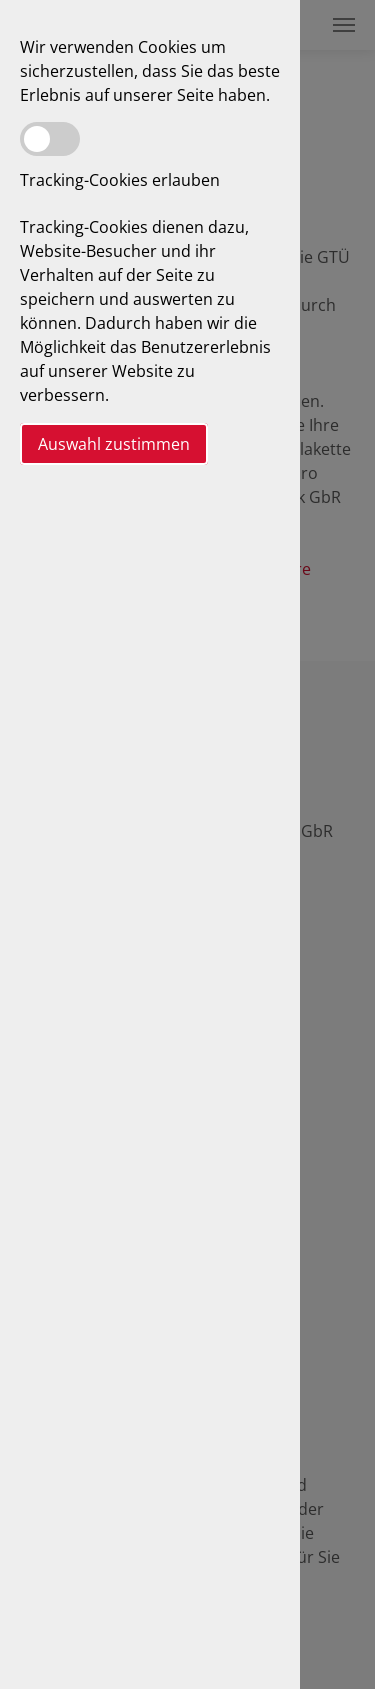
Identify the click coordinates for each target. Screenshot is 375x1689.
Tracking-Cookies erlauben (120, 180)
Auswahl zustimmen (114, 444)
